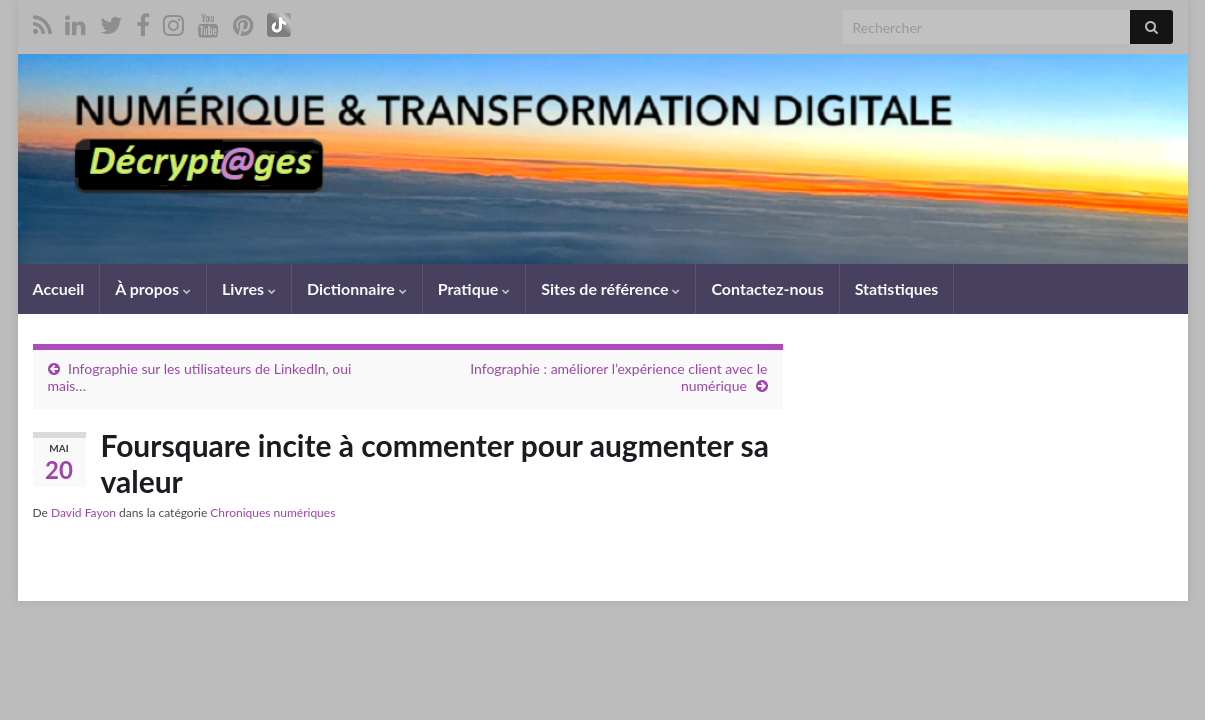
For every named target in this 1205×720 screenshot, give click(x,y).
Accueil (59, 288)
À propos (153, 288)
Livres (249, 288)
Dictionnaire (357, 288)
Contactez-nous (767, 288)
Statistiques (897, 288)
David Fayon (83, 512)
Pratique (474, 288)
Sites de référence (610, 288)
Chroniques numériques (272, 512)
